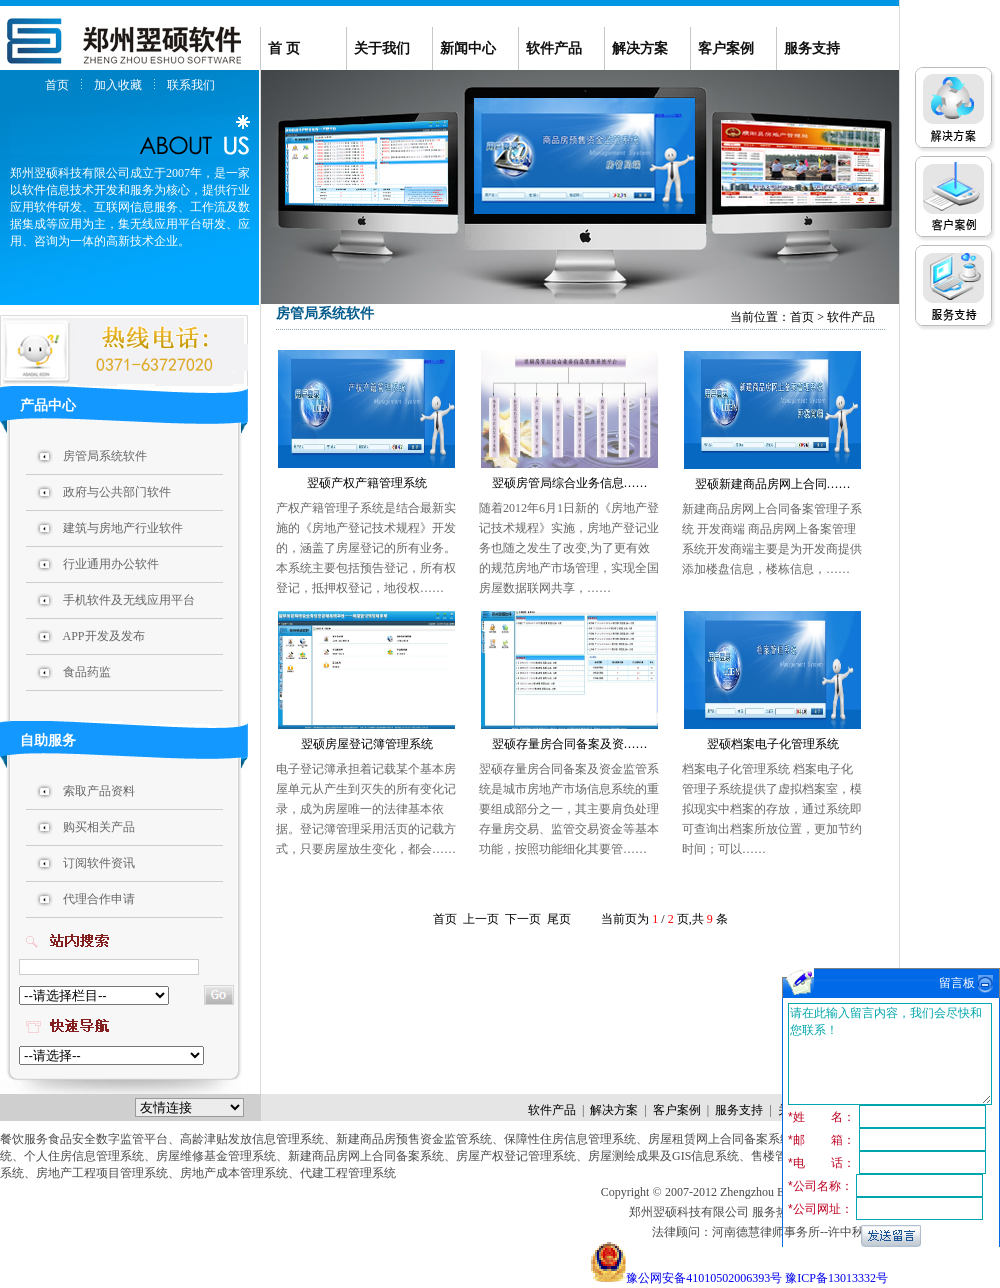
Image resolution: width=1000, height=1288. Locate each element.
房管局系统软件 (105, 456)
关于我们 (382, 48)
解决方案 (640, 48)
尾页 (559, 919)
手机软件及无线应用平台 (129, 600)
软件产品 (554, 48)
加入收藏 (118, 85)
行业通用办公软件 (111, 564)
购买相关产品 (99, 827)
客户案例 (726, 48)
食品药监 (87, 672)
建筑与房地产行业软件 (123, 528)
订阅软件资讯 (99, 863)
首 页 (284, 48)
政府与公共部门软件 (117, 492)
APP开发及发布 (104, 636)
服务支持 (812, 48)
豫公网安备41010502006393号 (704, 1278)
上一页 (481, 919)
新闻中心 (468, 48)
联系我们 (191, 85)
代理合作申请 (99, 899)
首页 (57, 85)
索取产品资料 (99, 791)
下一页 (523, 919)
